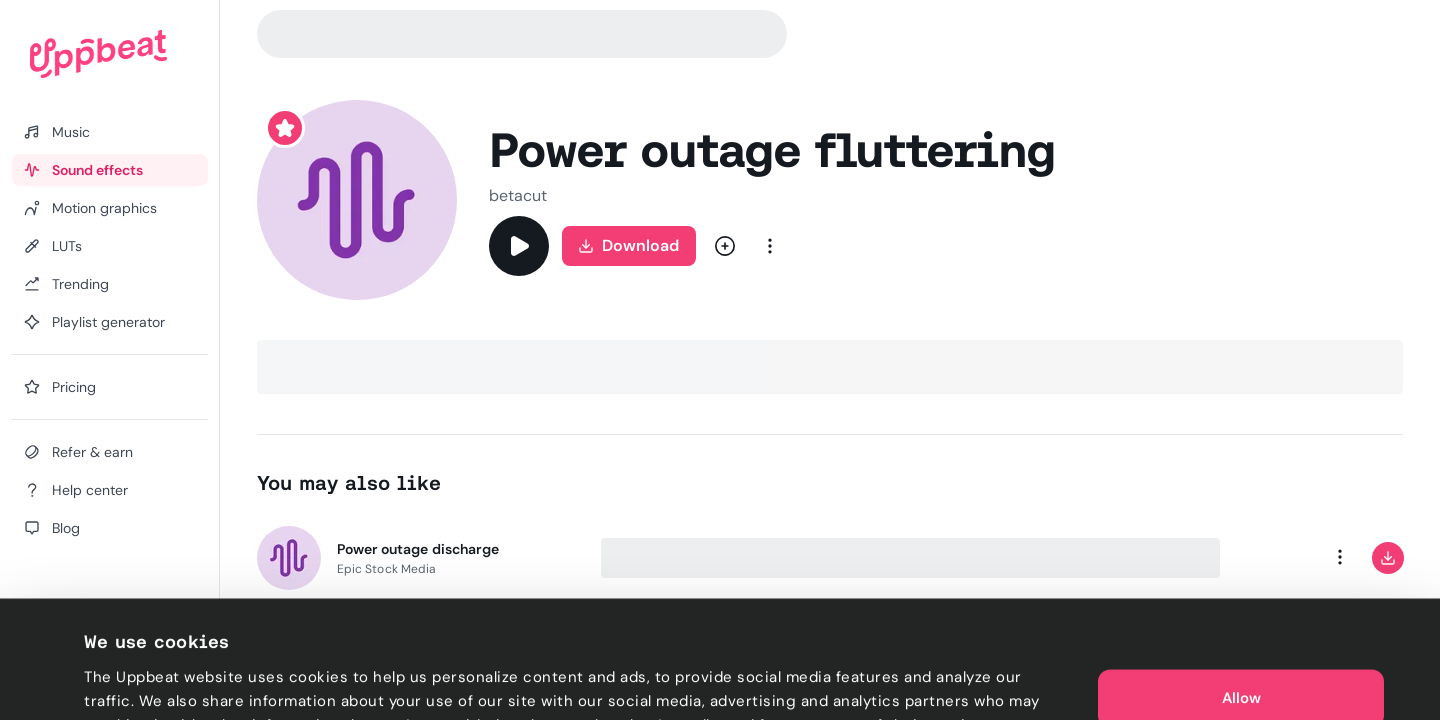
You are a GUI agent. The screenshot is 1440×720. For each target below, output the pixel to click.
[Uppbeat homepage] (98, 54)
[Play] (519, 246)
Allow (1241, 620)
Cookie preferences (156, 681)
